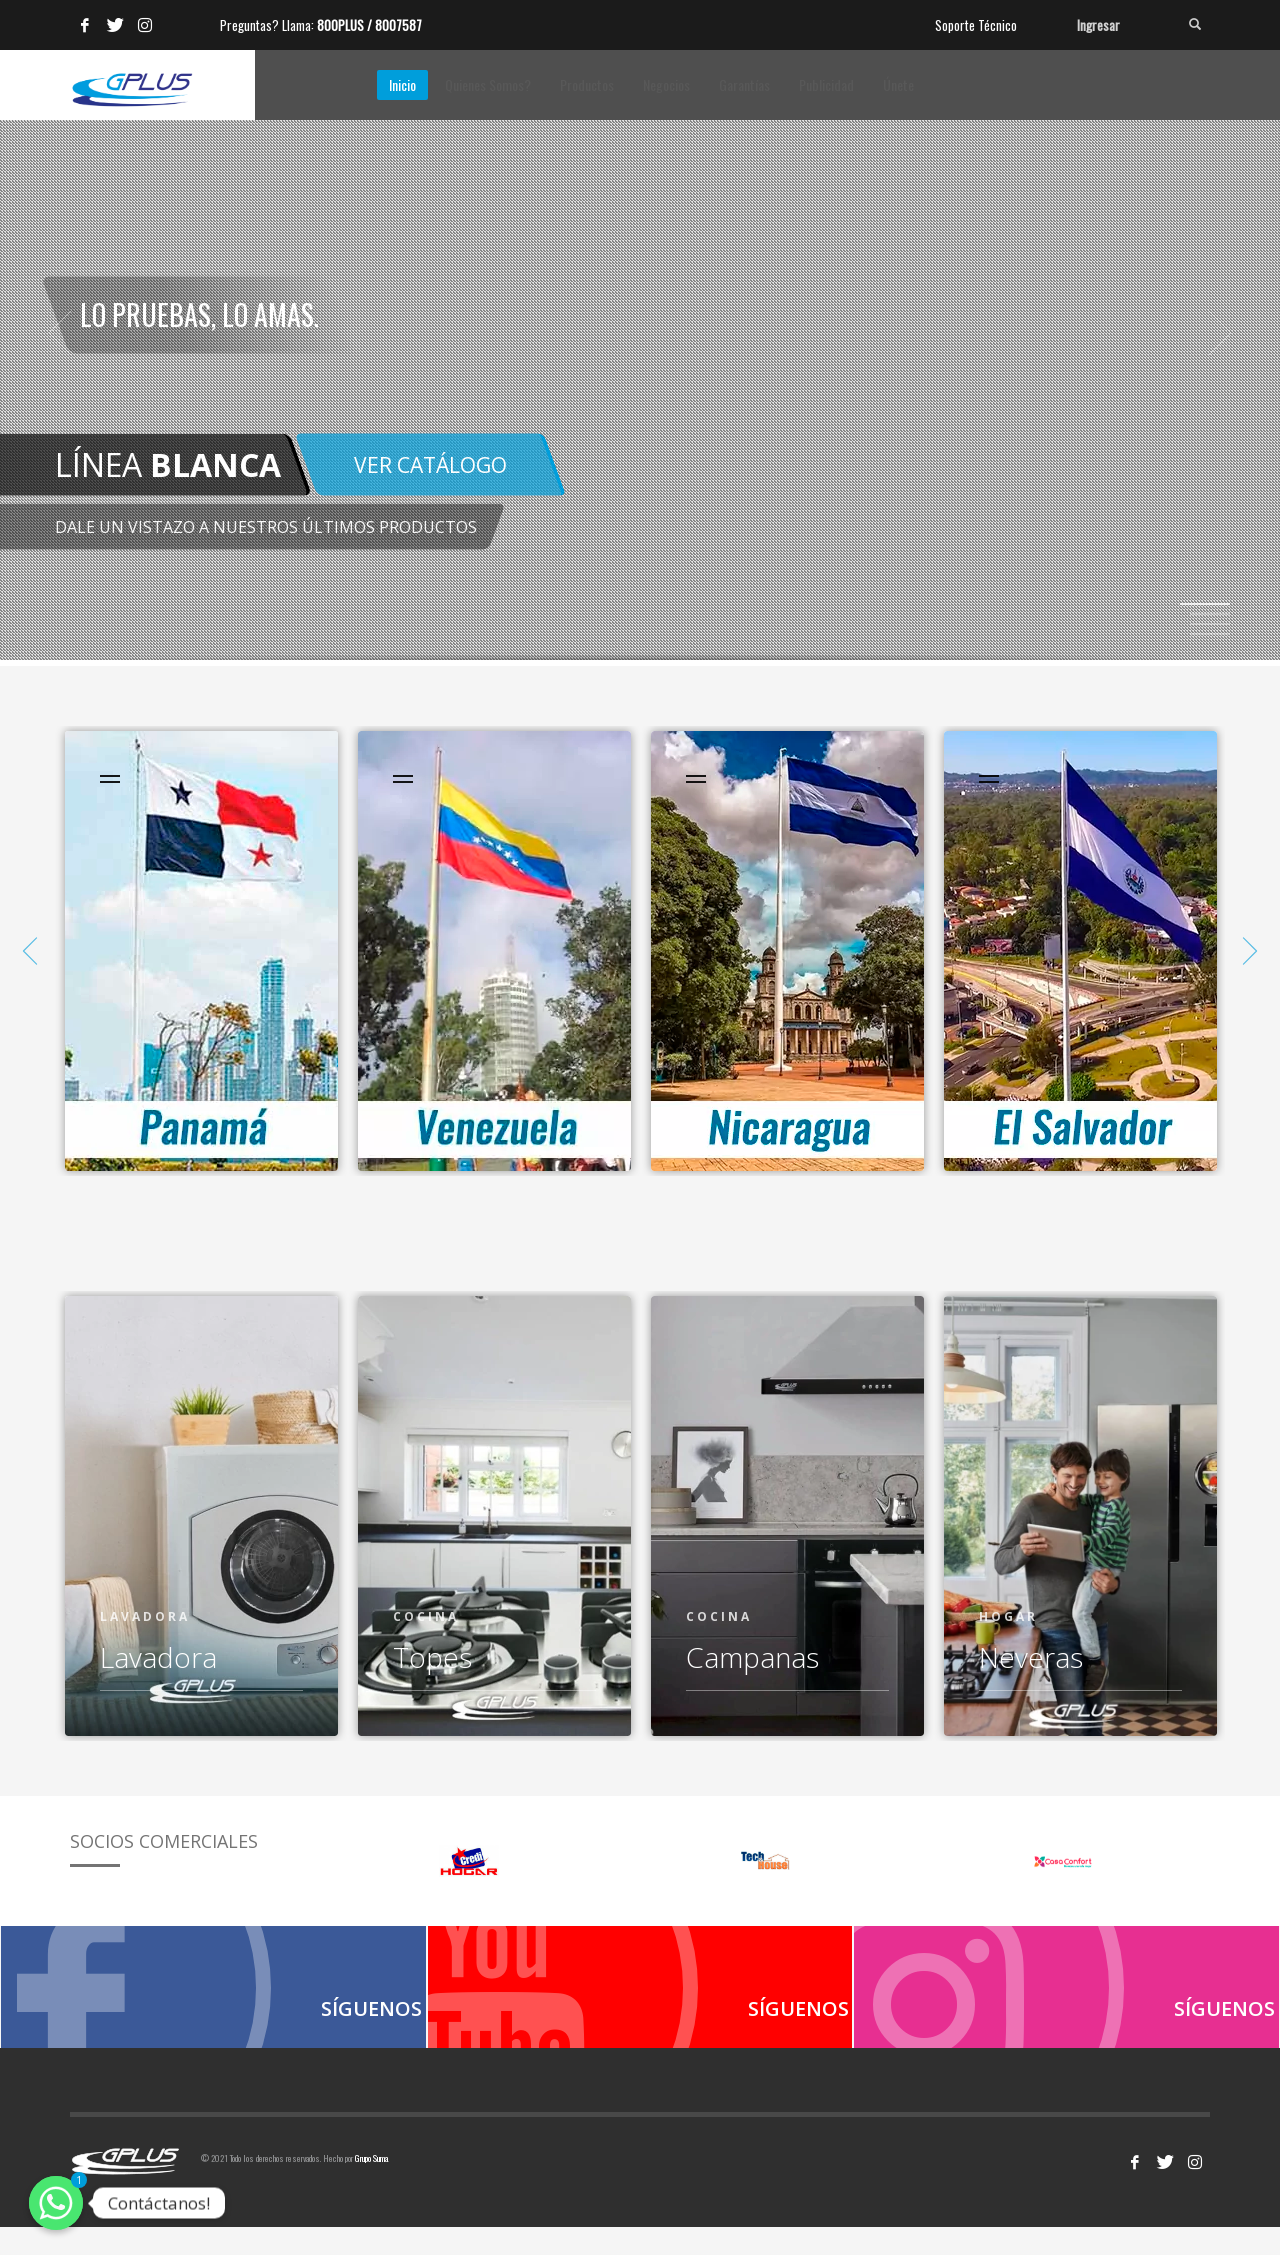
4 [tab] (1210, 634)
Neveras (1031, 1657)
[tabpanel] (640, 333)
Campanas (752, 1657)
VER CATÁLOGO (430, 464)
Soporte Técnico (976, 25)
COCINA (426, 1616)
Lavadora (145, 1616)
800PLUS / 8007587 (369, 25)
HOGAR (1008, 1616)
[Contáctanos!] (56, 2203)
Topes (432, 1657)
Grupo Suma (371, 2186)
